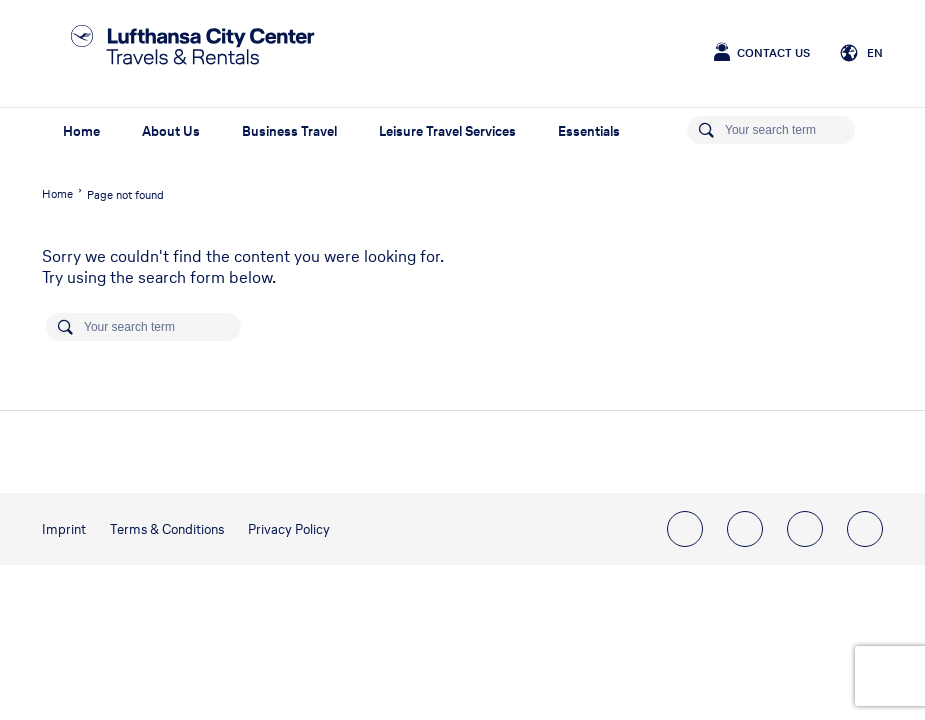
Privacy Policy (289, 529)
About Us (171, 131)
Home (81, 131)
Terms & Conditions (167, 529)
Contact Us (773, 53)
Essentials (589, 131)
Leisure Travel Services (447, 131)
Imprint (64, 529)
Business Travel (289, 131)
